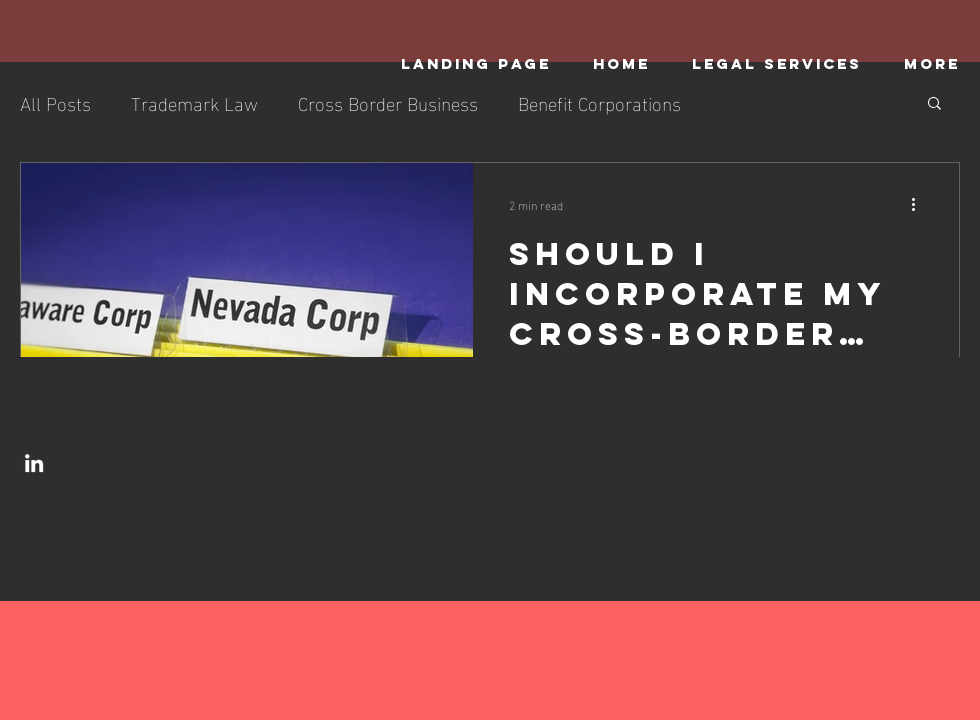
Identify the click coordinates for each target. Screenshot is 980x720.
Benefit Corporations (599, 102)
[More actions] (920, 204)
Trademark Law (194, 102)
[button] (934, 104)
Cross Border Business (388, 102)
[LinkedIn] (34, 463)
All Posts (55, 102)
